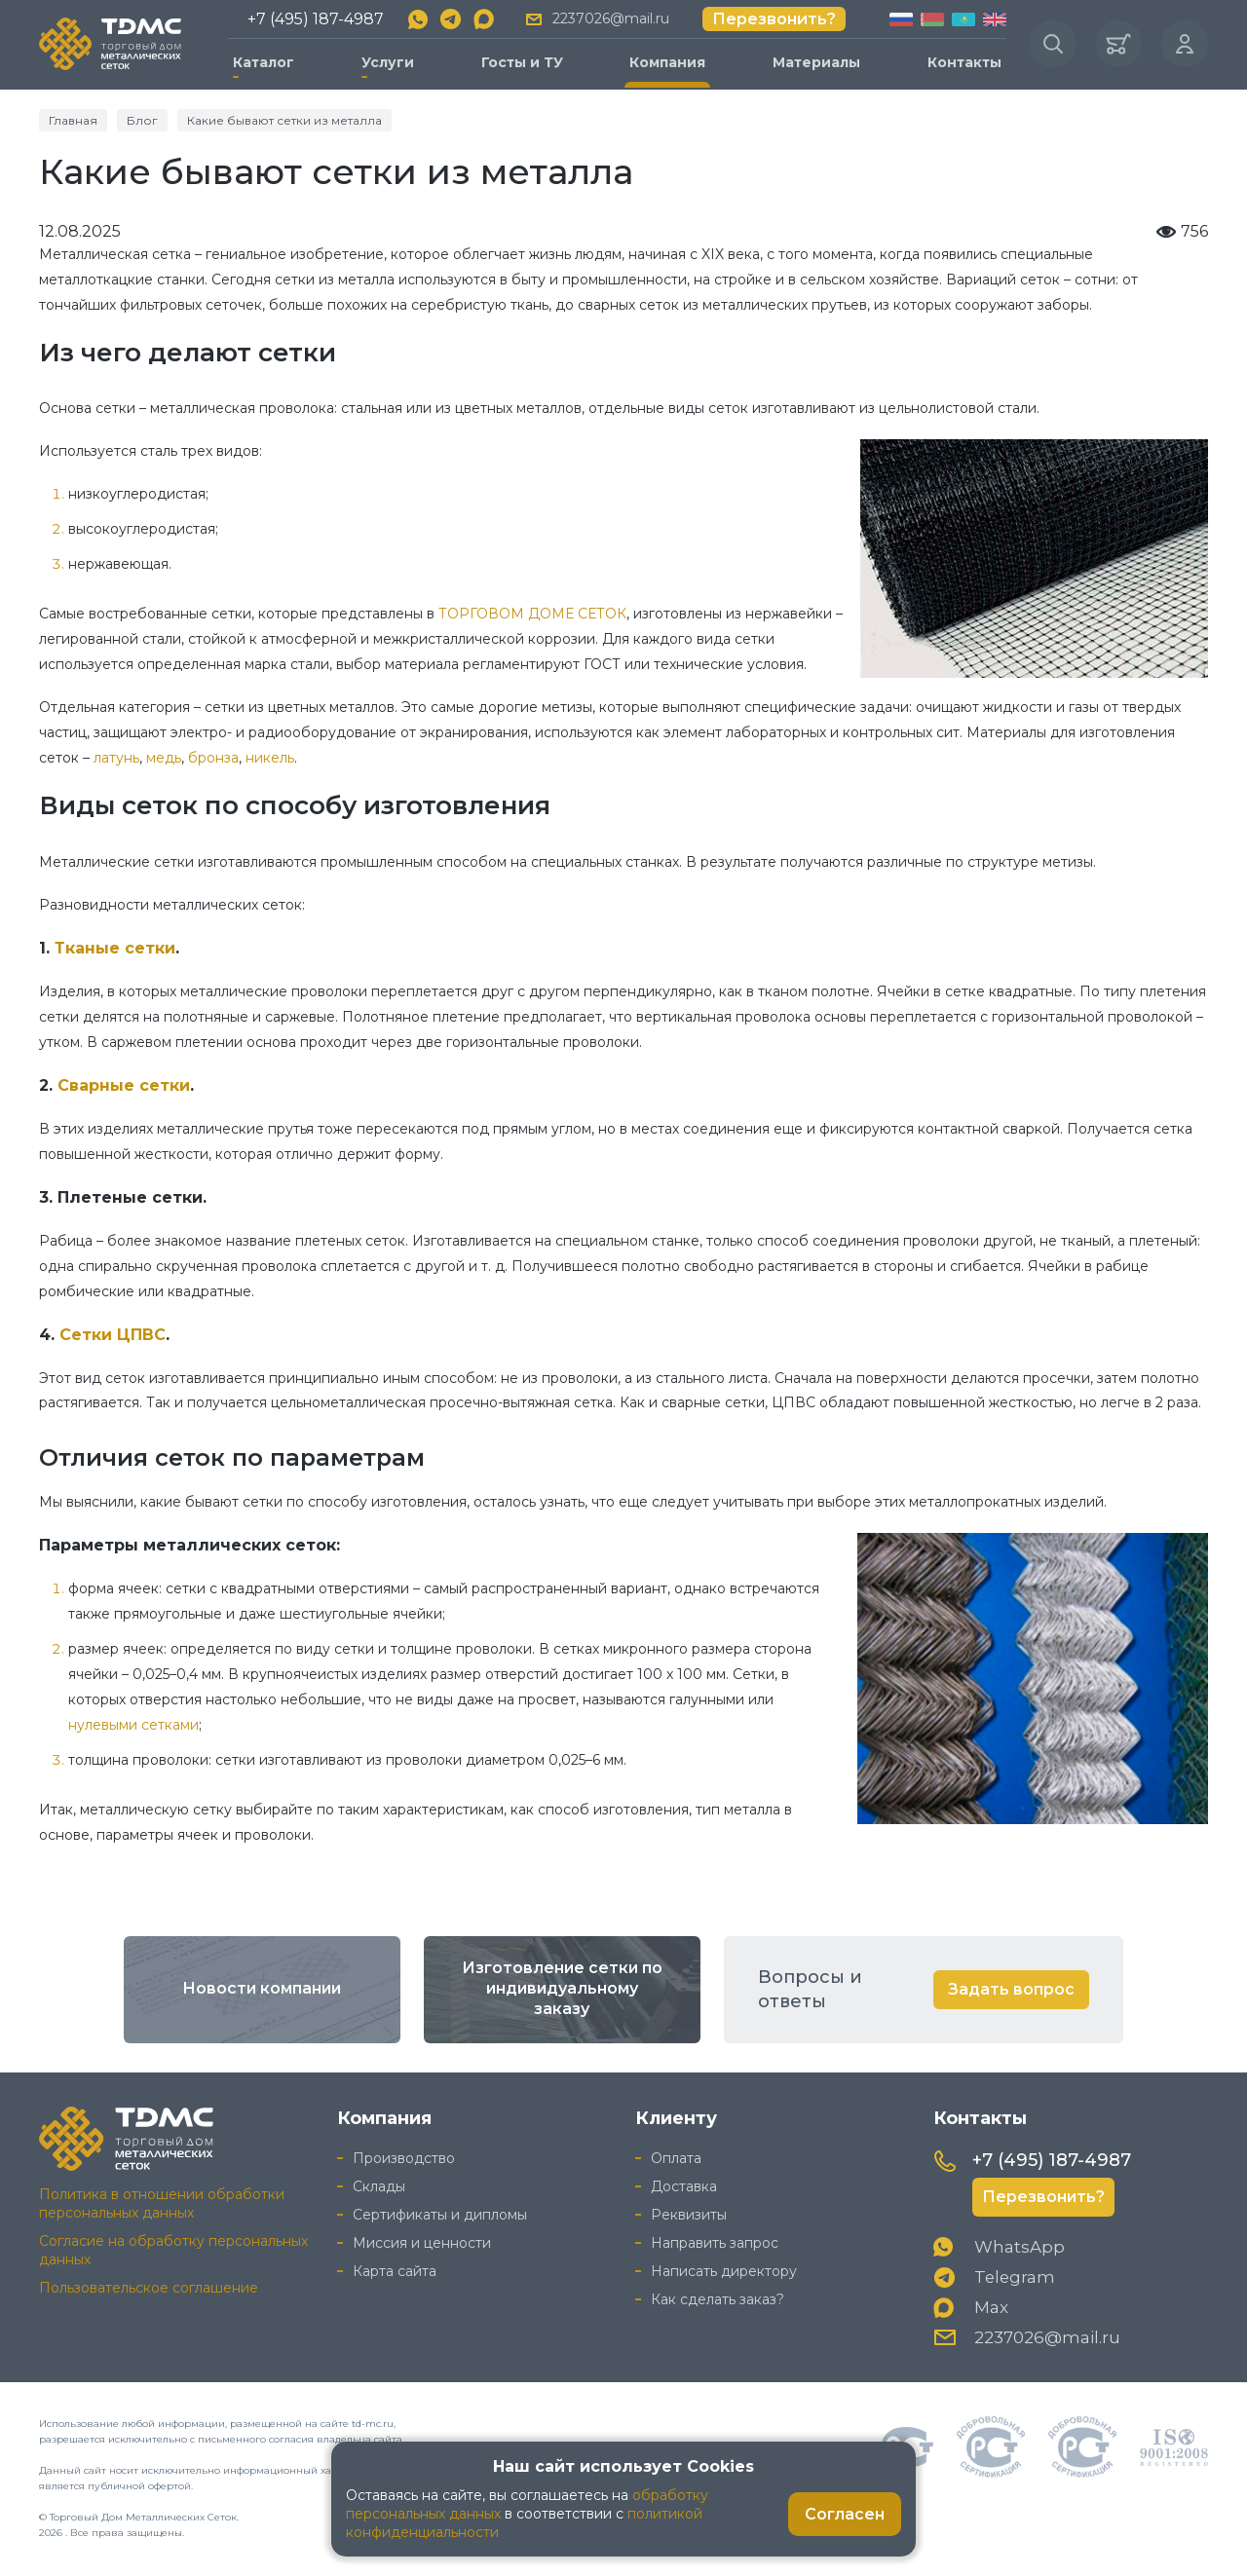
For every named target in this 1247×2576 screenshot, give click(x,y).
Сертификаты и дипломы (440, 2214)
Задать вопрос (1011, 1989)
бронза (213, 757)
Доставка (684, 2186)
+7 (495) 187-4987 (314, 19)
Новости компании (262, 1989)
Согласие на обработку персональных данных (173, 2250)
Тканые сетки (115, 947)
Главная (73, 119)
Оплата (676, 2158)
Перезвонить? (774, 19)
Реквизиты (689, 2214)
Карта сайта (394, 2271)
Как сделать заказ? (717, 2299)
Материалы (815, 62)
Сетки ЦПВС (112, 1334)
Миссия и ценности (422, 2243)
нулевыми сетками (133, 1724)
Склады (379, 2186)
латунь (116, 757)
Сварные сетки (123, 1084)
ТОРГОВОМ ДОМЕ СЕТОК (532, 613)
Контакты (963, 62)
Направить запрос (714, 2243)
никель (270, 757)
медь (163, 757)
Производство (404, 2158)
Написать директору (724, 2271)
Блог (142, 119)
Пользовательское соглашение (148, 2287)
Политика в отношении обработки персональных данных (161, 2203)
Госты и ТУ (521, 62)
